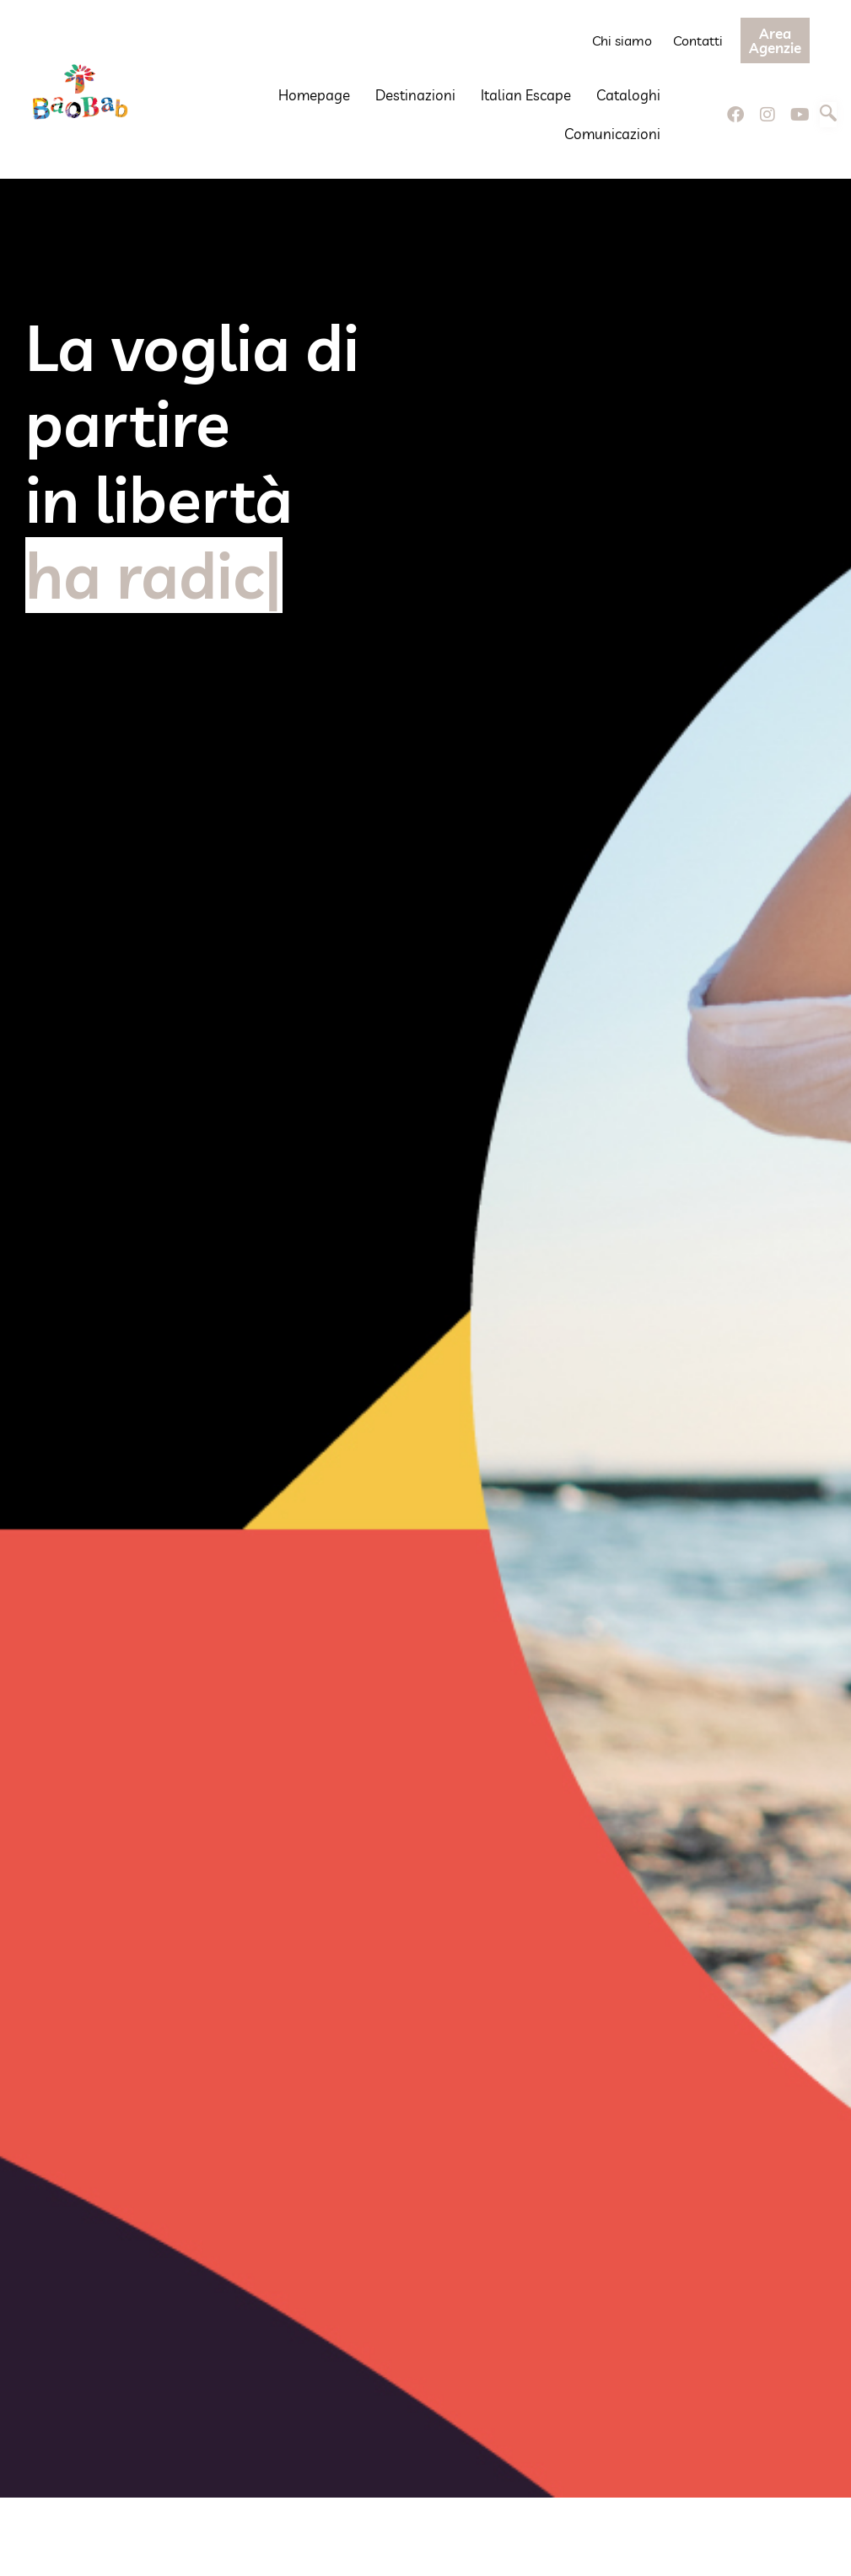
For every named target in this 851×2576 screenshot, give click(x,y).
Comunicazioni (612, 134)
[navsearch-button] (828, 114)
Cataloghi (628, 95)
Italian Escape (526, 95)
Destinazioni (415, 95)
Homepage (314, 95)
